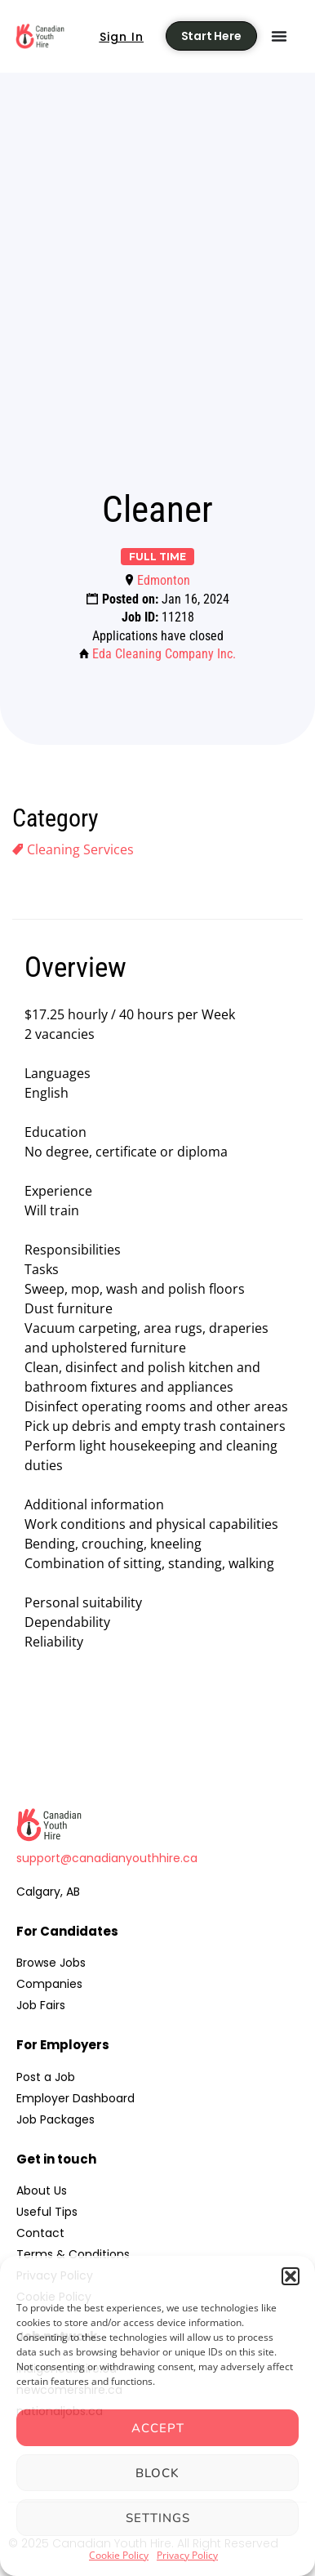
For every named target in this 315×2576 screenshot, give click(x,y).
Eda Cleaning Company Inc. (164, 654)
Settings (158, 2518)
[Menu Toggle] (279, 36)
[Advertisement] (157, 304)
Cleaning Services (80, 849)
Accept (157, 2428)
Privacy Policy (187, 2555)
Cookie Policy (119, 2555)
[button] (290, 2276)
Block (157, 2473)
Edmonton (163, 580)
